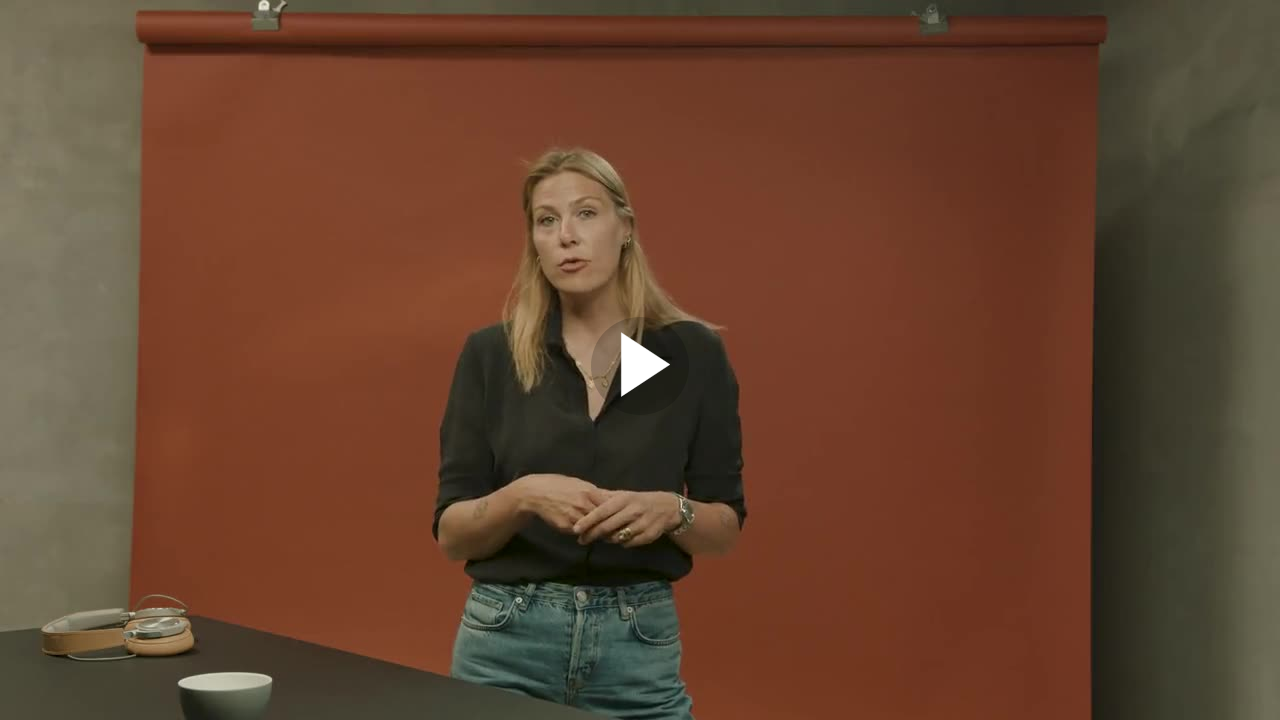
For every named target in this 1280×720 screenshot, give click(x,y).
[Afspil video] (640, 410)
